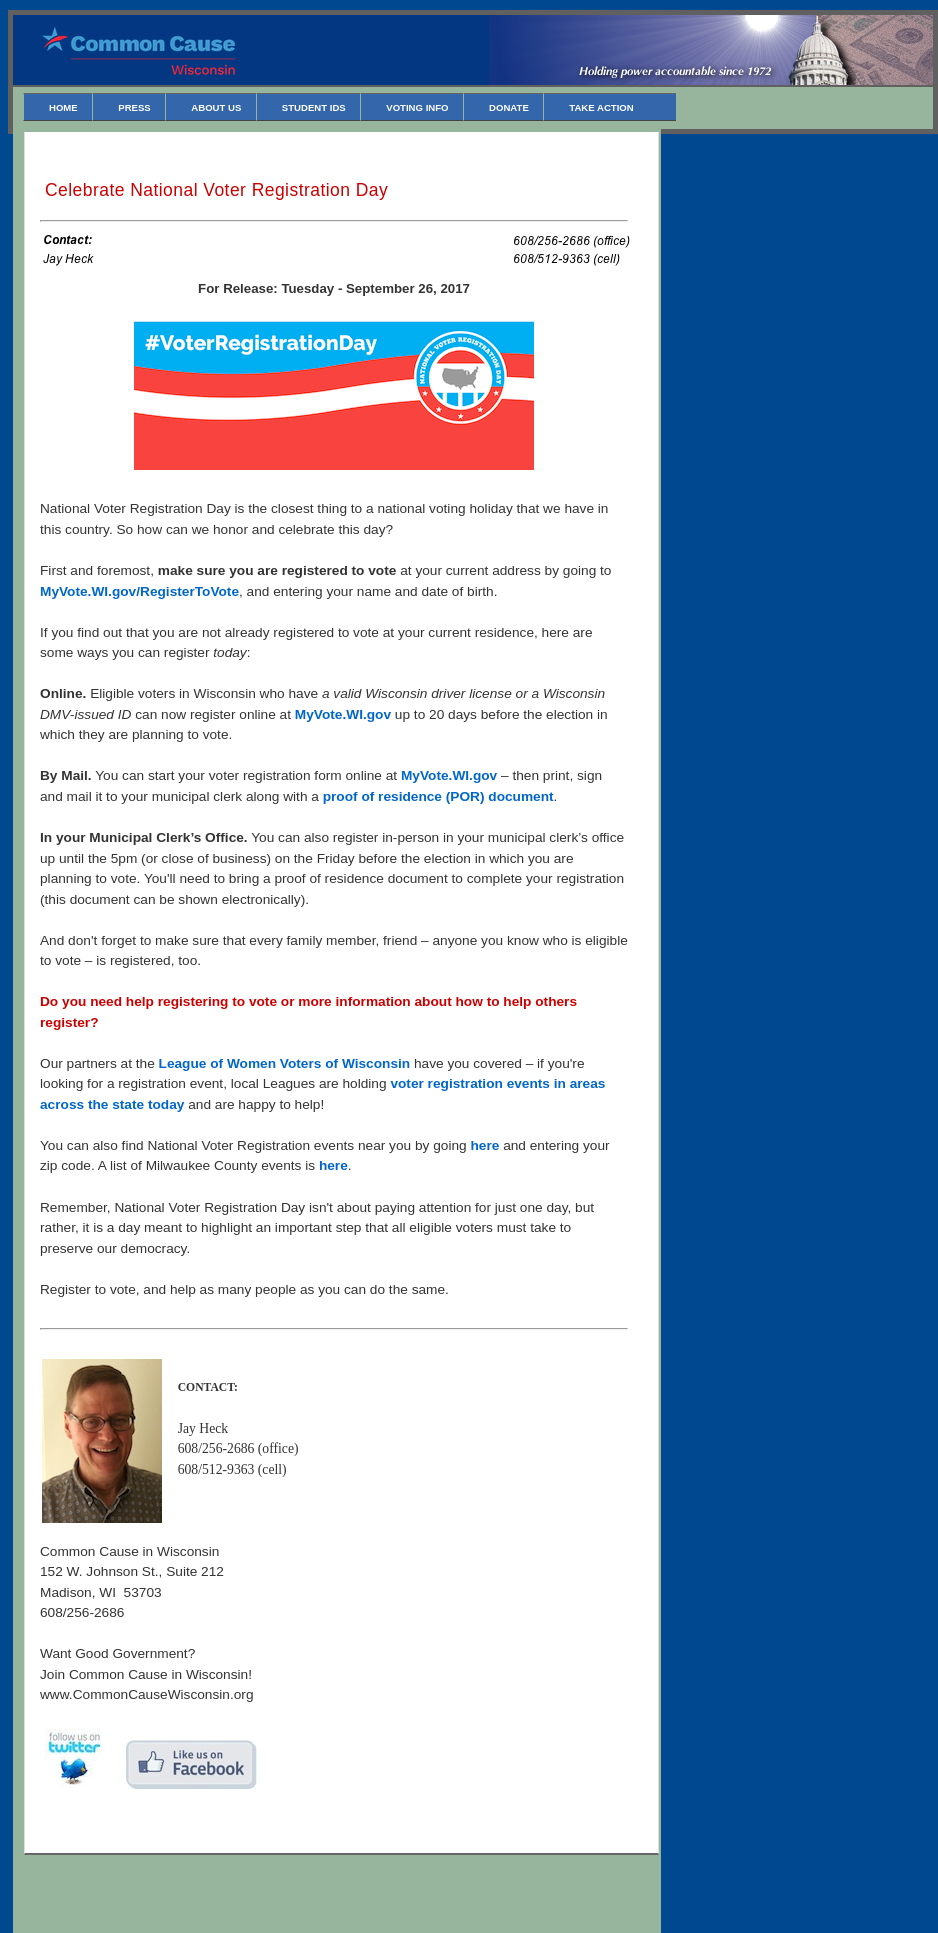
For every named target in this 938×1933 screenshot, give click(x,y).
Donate (509, 107)
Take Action (601, 107)
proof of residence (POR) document (438, 796)
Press (134, 107)
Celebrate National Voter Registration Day (216, 190)
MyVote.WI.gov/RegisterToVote (139, 591)
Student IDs (314, 107)
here (484, 1145)
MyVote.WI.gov (343, 714)
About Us (216, 107)
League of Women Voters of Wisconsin (285, 1063)
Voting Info (417, 107)
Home (63, 107)
